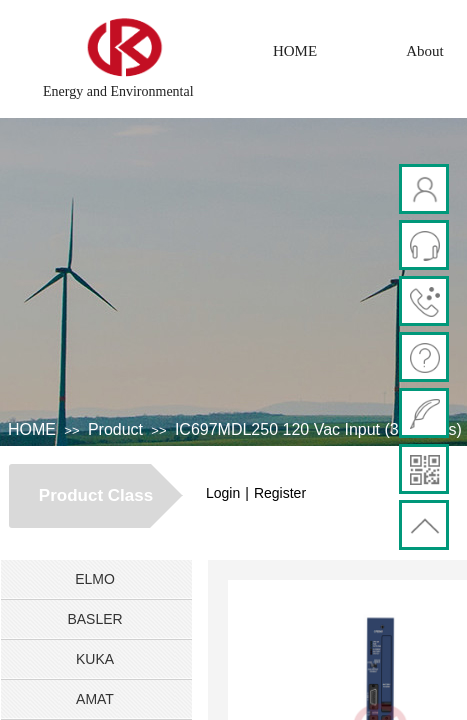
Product (115, 429)
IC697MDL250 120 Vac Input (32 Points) (318, 429)
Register (280, 493)
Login (223, 493)
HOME (295, 51)
